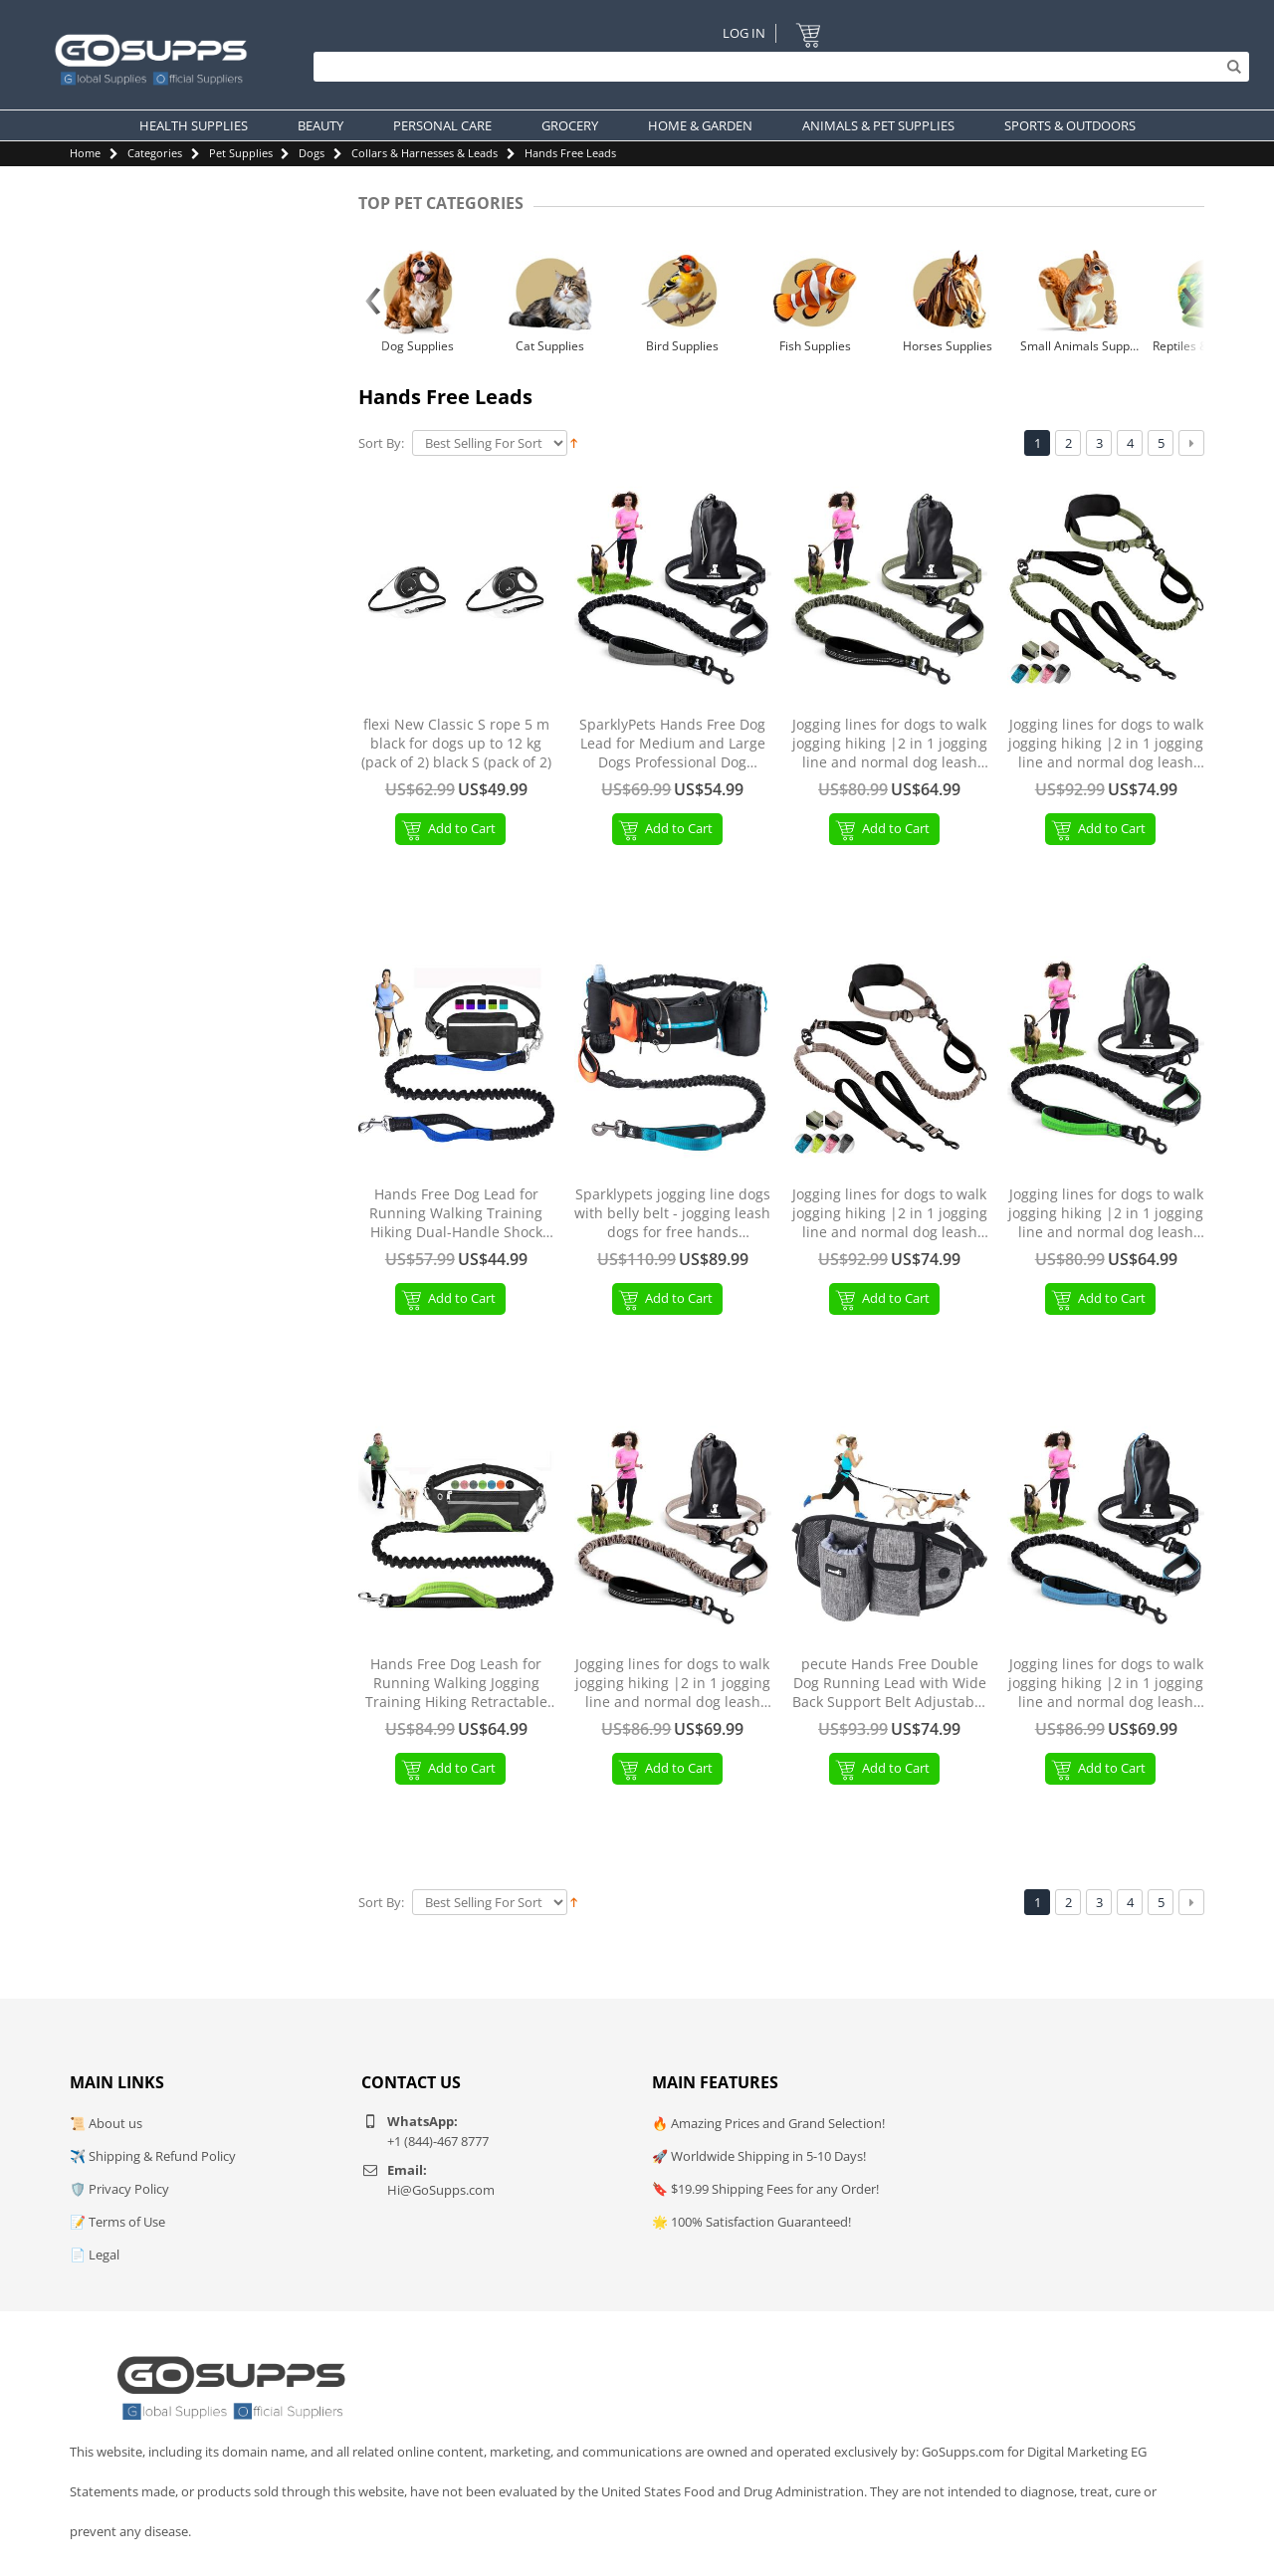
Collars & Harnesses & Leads (424, 152)
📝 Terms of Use (117, 2222)
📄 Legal (94, 2254)
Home (85, 152)
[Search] (776, 67)
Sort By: (381, 443)
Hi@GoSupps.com (441, 2190)
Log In (744, 33)
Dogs (311, 152)
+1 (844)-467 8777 (438, 2141)
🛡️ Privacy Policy (119, 2189)
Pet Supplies (241, 152)
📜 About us (106, 2123)
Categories (154, 152)
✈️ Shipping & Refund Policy (153, 2156)
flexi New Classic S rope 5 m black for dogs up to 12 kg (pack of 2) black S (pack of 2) (456, 743)
